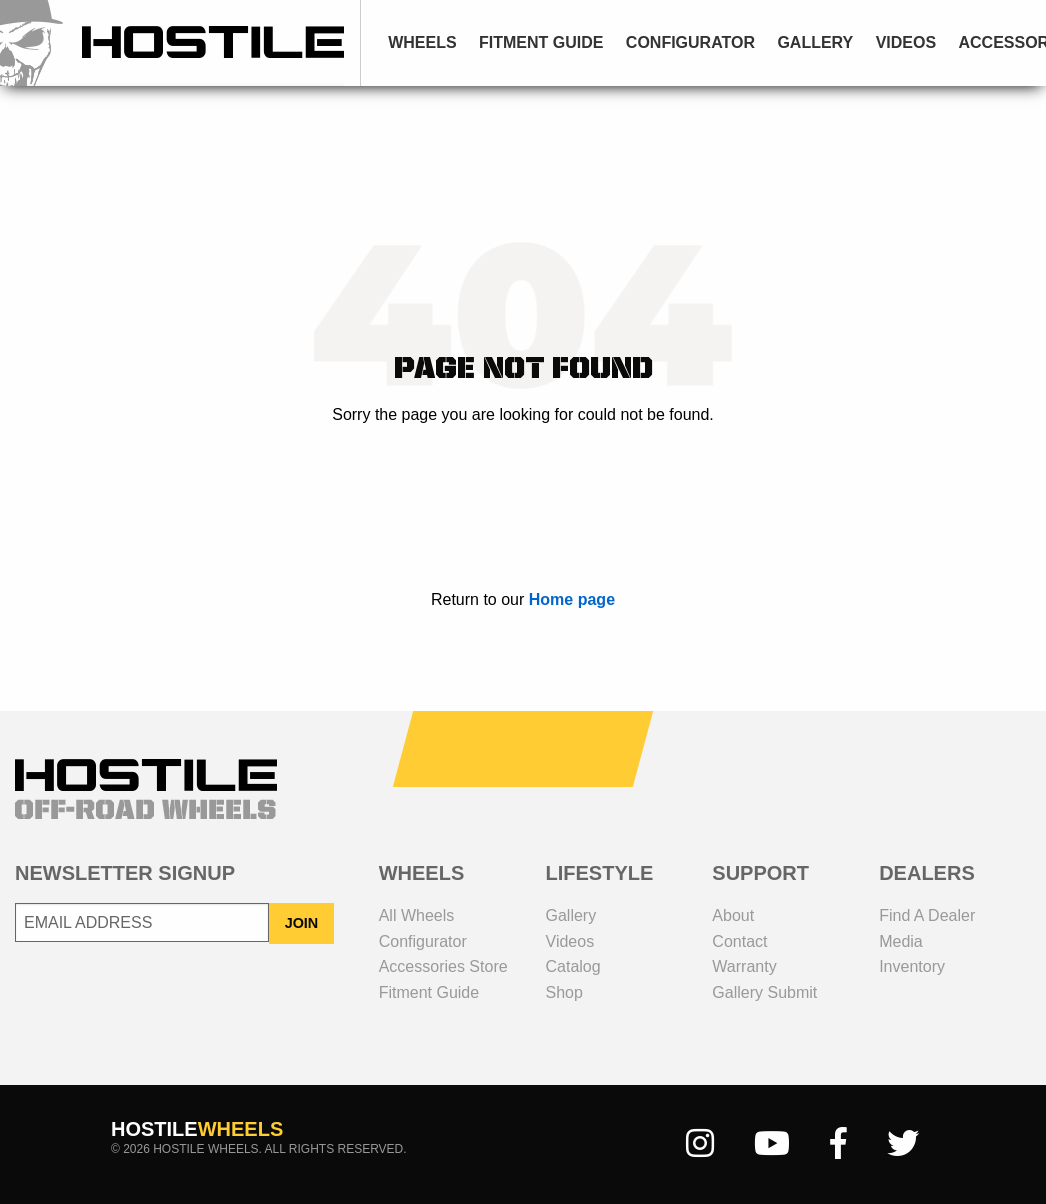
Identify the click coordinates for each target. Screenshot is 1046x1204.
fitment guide (541, 42)
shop (564, 992)
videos (906, 42)
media (901, 941)
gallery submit (764, 992)
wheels (422, 42)
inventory (912, 966)
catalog (573, 966)
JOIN (302, 923)
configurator (690, 42)
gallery (815, 42)
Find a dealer (927, 915)
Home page (572, 599)
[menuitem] (422, 42)
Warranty (744, 966)
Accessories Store (443, 966)
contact (739, 941)
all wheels (417, 915)
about (733, 915)
